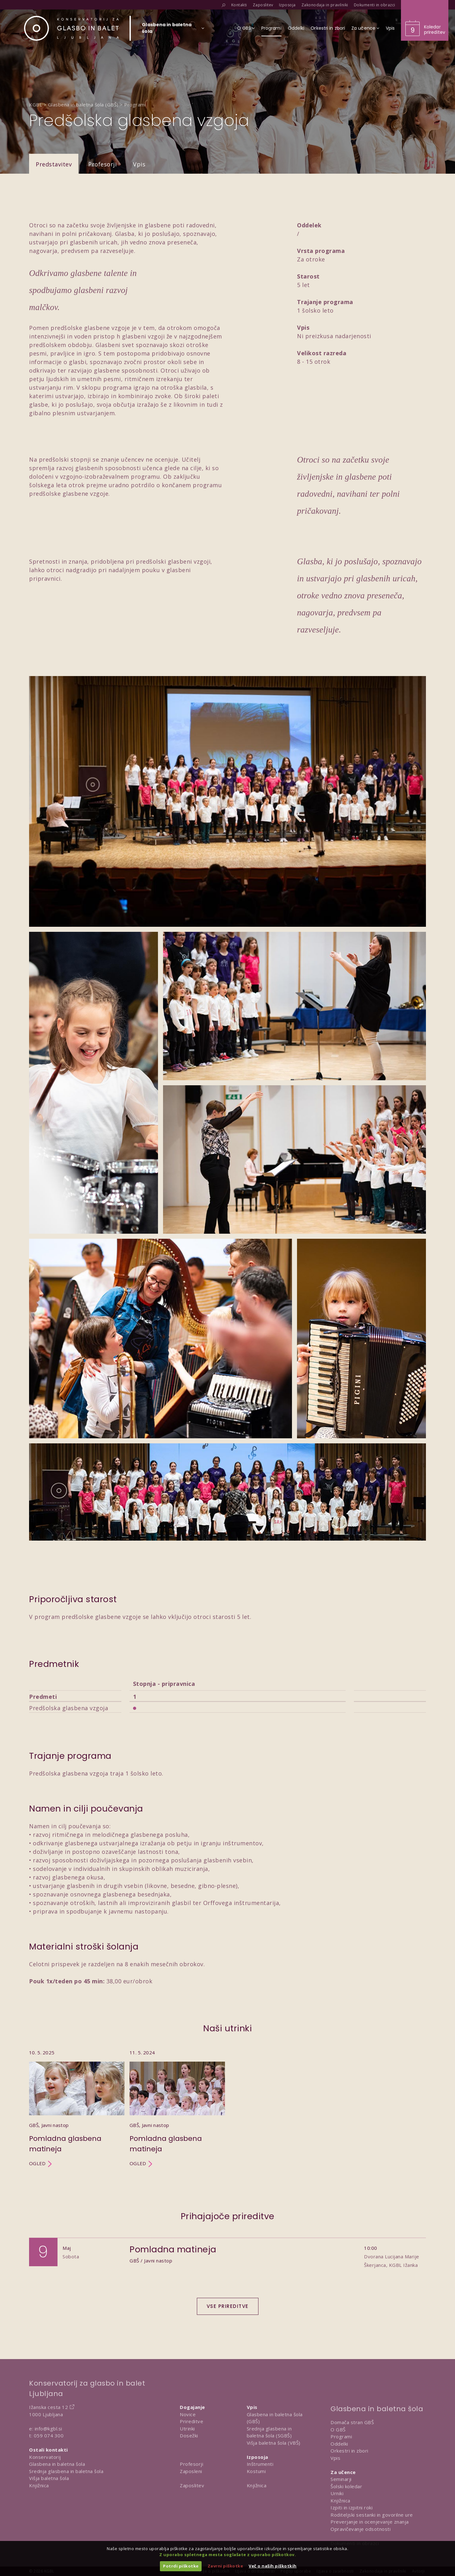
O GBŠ (338, 2429)
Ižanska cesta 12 (48, 2407)
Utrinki (187, 2428)
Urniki (337, 2493)
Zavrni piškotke (225, 2566)
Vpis (139, 164)
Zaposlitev (192, 2485)
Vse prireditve (228, 2306)
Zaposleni (191, 2471)
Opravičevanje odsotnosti (361, 2529)
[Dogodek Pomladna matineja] (227, 2264)
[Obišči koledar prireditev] (424, 20)
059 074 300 (49, 2435)
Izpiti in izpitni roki (352, 2507)
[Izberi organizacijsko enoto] (166, 30)
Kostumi (256, 2471)
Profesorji (102, 164)
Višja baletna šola (49, 2478)
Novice (188, 2414)
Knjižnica (39, 2485)
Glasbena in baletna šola (57, 2464)
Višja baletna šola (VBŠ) (273, 2443)
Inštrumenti (260, 2464)
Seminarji (341, 2479)
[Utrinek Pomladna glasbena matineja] (76, 2108)
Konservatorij (45, 2457)
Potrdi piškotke (181, 2566)
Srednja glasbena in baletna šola (66, 2471)
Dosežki (189, 2435)
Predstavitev (54, 164)
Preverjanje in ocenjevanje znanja (370, 2522)
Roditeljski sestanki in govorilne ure (372, 2515)
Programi (341, 2436)
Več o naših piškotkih (273, 2566)
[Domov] (71, 28)
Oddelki (339, 2444)
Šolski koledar (346, 2486)
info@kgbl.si (48, 2428)
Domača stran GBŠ (352, 2422)
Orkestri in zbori (349, 2450)
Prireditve (191, 2421)
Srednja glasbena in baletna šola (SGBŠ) (269, 2432)
